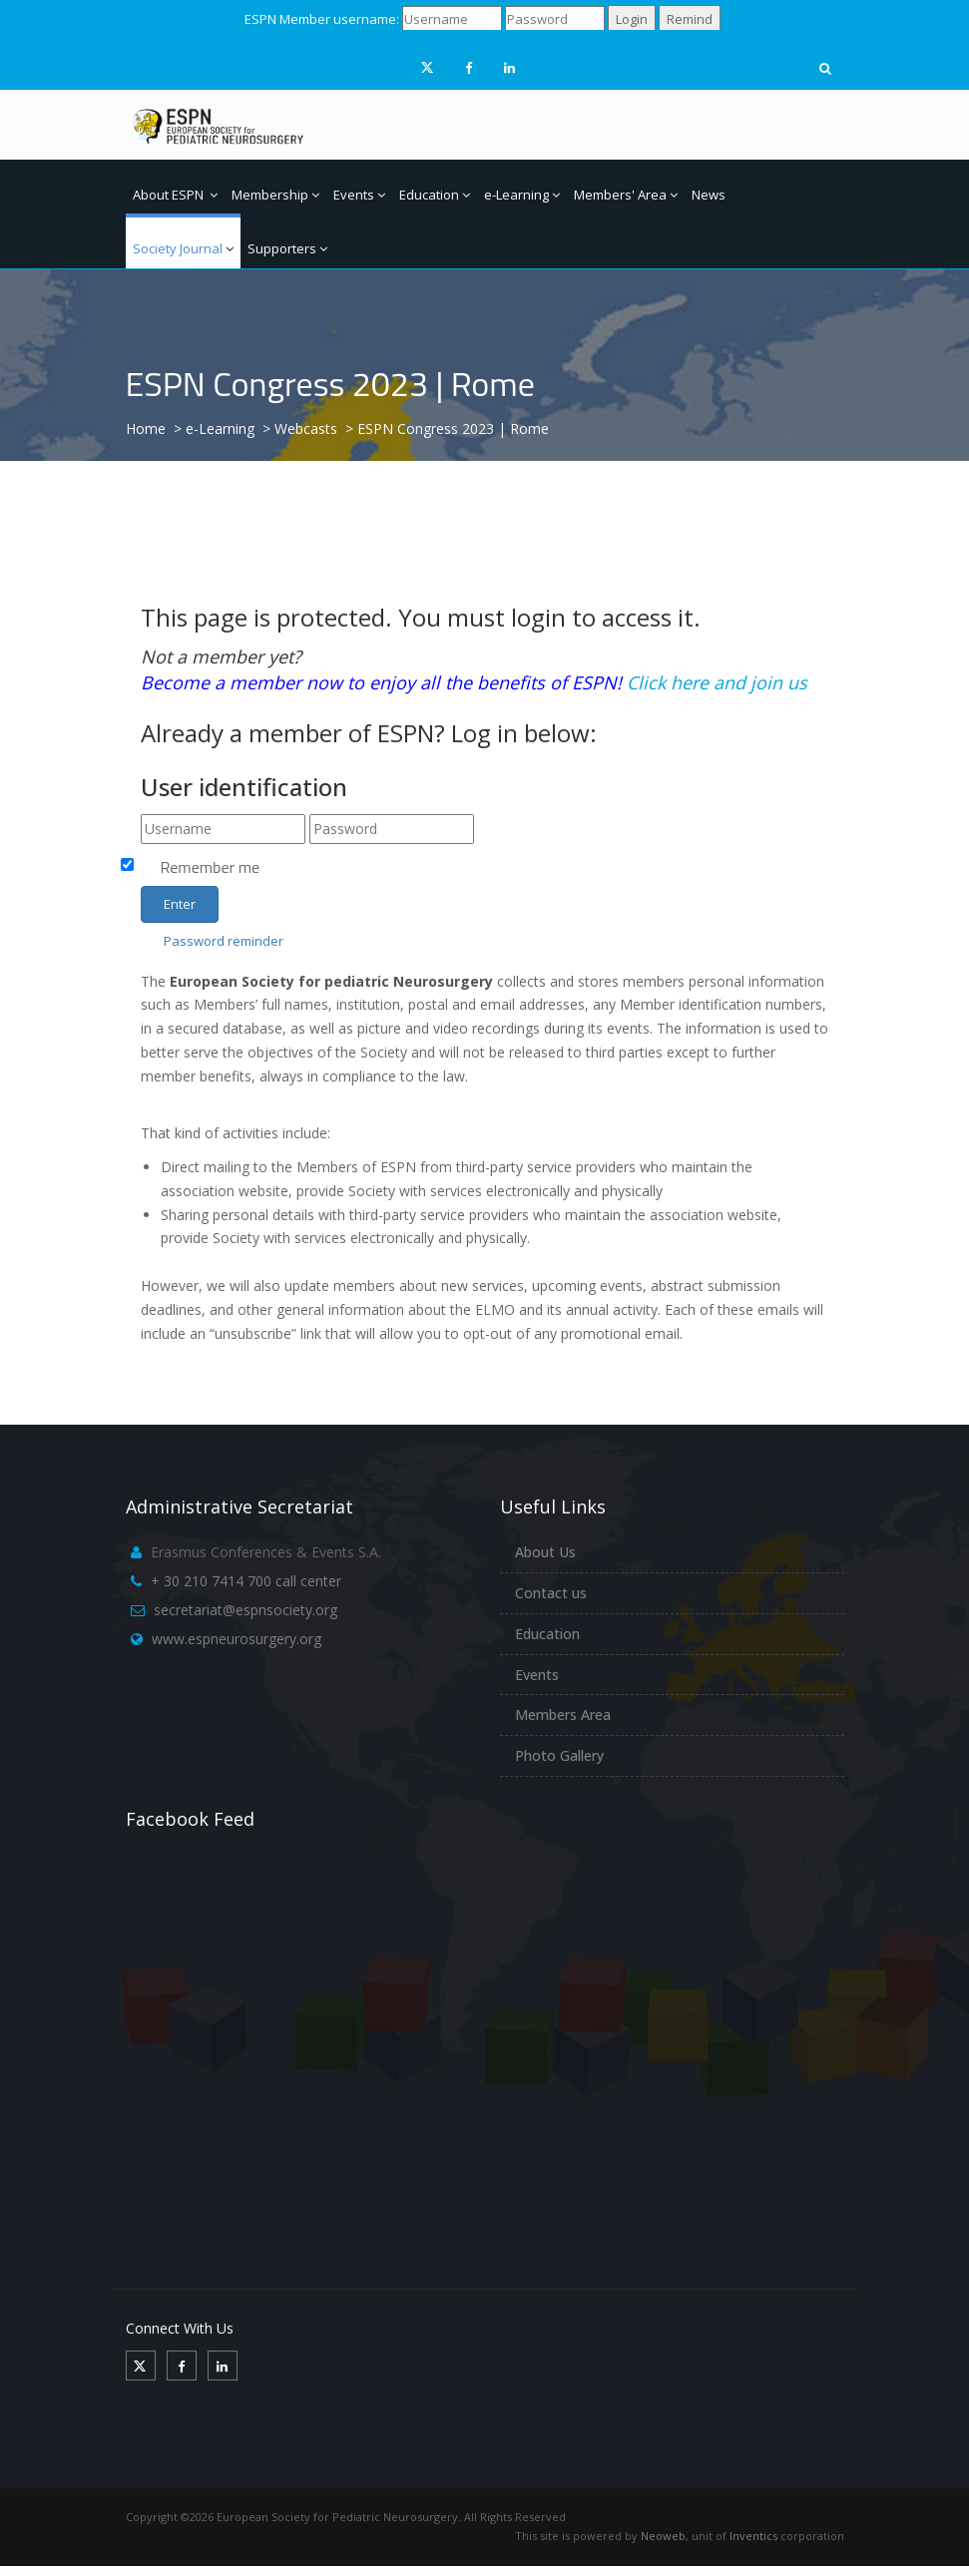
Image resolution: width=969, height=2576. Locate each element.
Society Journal (183, 248)
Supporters (287, 248)
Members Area (563, 1714)
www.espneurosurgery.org (236, 1638)
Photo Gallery (559, 1755)
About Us (545, 1551)
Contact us (551, 1592)
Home (146, 428)
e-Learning (522, 195)
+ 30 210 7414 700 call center (246, 1580)
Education (434, 195)
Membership (275, 195)
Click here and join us (717, 682)
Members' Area (626, 195)
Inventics (753, 2535)
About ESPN (175, 195)
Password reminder (223, 941)
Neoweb (663, 2535)
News (709, 195)
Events (359, 195)
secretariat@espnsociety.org (245, 1609)
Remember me (210, 867)
